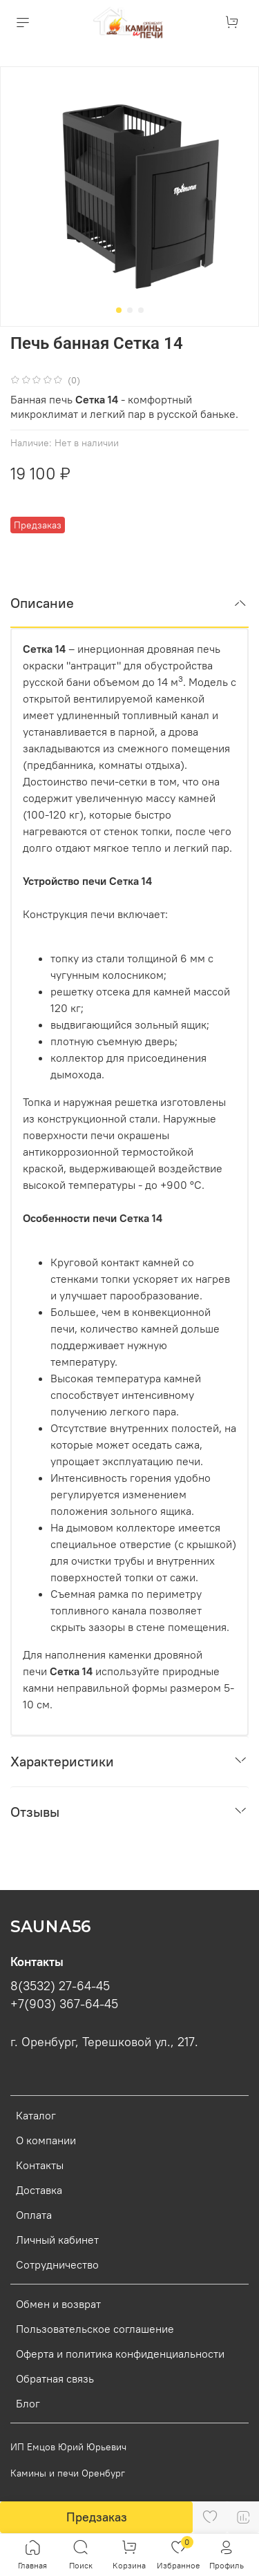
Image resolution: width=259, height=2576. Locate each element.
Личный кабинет (57, 2239)
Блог (28, 2403)
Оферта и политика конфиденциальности (120, 2353)
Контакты (40, 2165)
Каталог (36, 2115)
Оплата (34, 2215)
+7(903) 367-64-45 (64, 2004)
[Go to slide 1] (119, 310)
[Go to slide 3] (141, 310)
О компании (46, 2140)
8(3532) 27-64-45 (60, 1986)
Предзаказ (96, 2517)
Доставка (39, 2190)
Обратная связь (55, 2378)
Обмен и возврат (58, 2304)
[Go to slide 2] (130, 310)
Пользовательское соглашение (95, 2329)
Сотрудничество (57, 2264)
